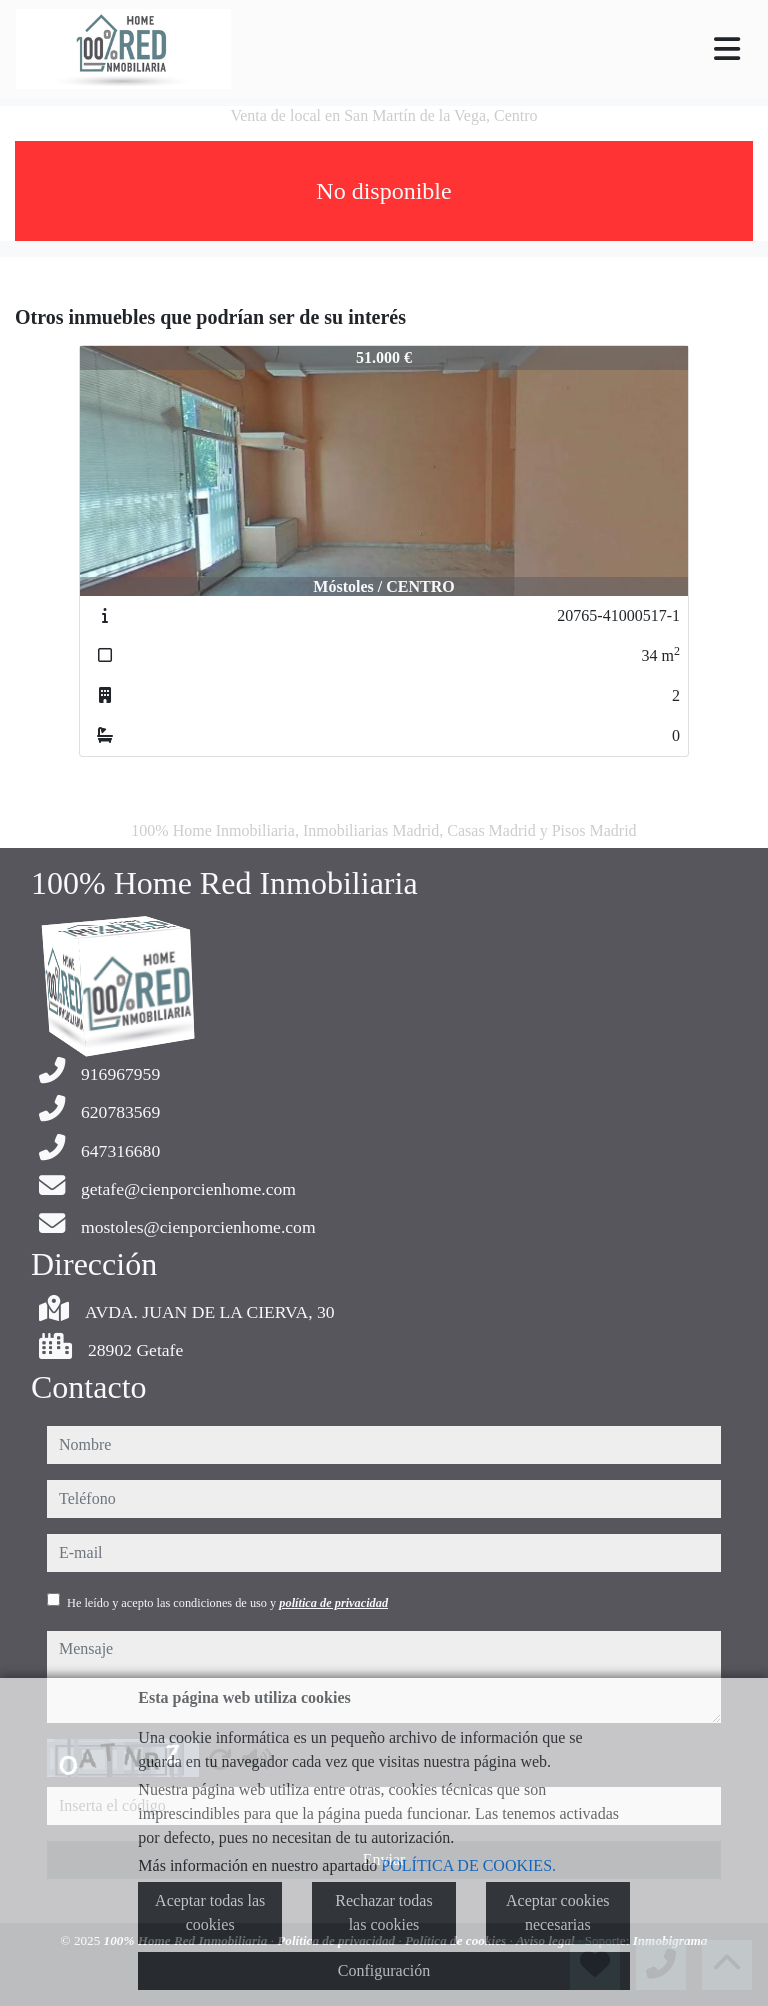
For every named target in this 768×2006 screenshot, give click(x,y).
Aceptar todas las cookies (210, 1912)
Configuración (384, 1970)
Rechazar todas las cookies (383, 1912)
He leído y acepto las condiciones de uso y (227, 1603)
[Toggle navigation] (727, 49)
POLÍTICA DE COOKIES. (468, 1865)
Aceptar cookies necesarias (558, 1912)
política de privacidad (333, 1603)
